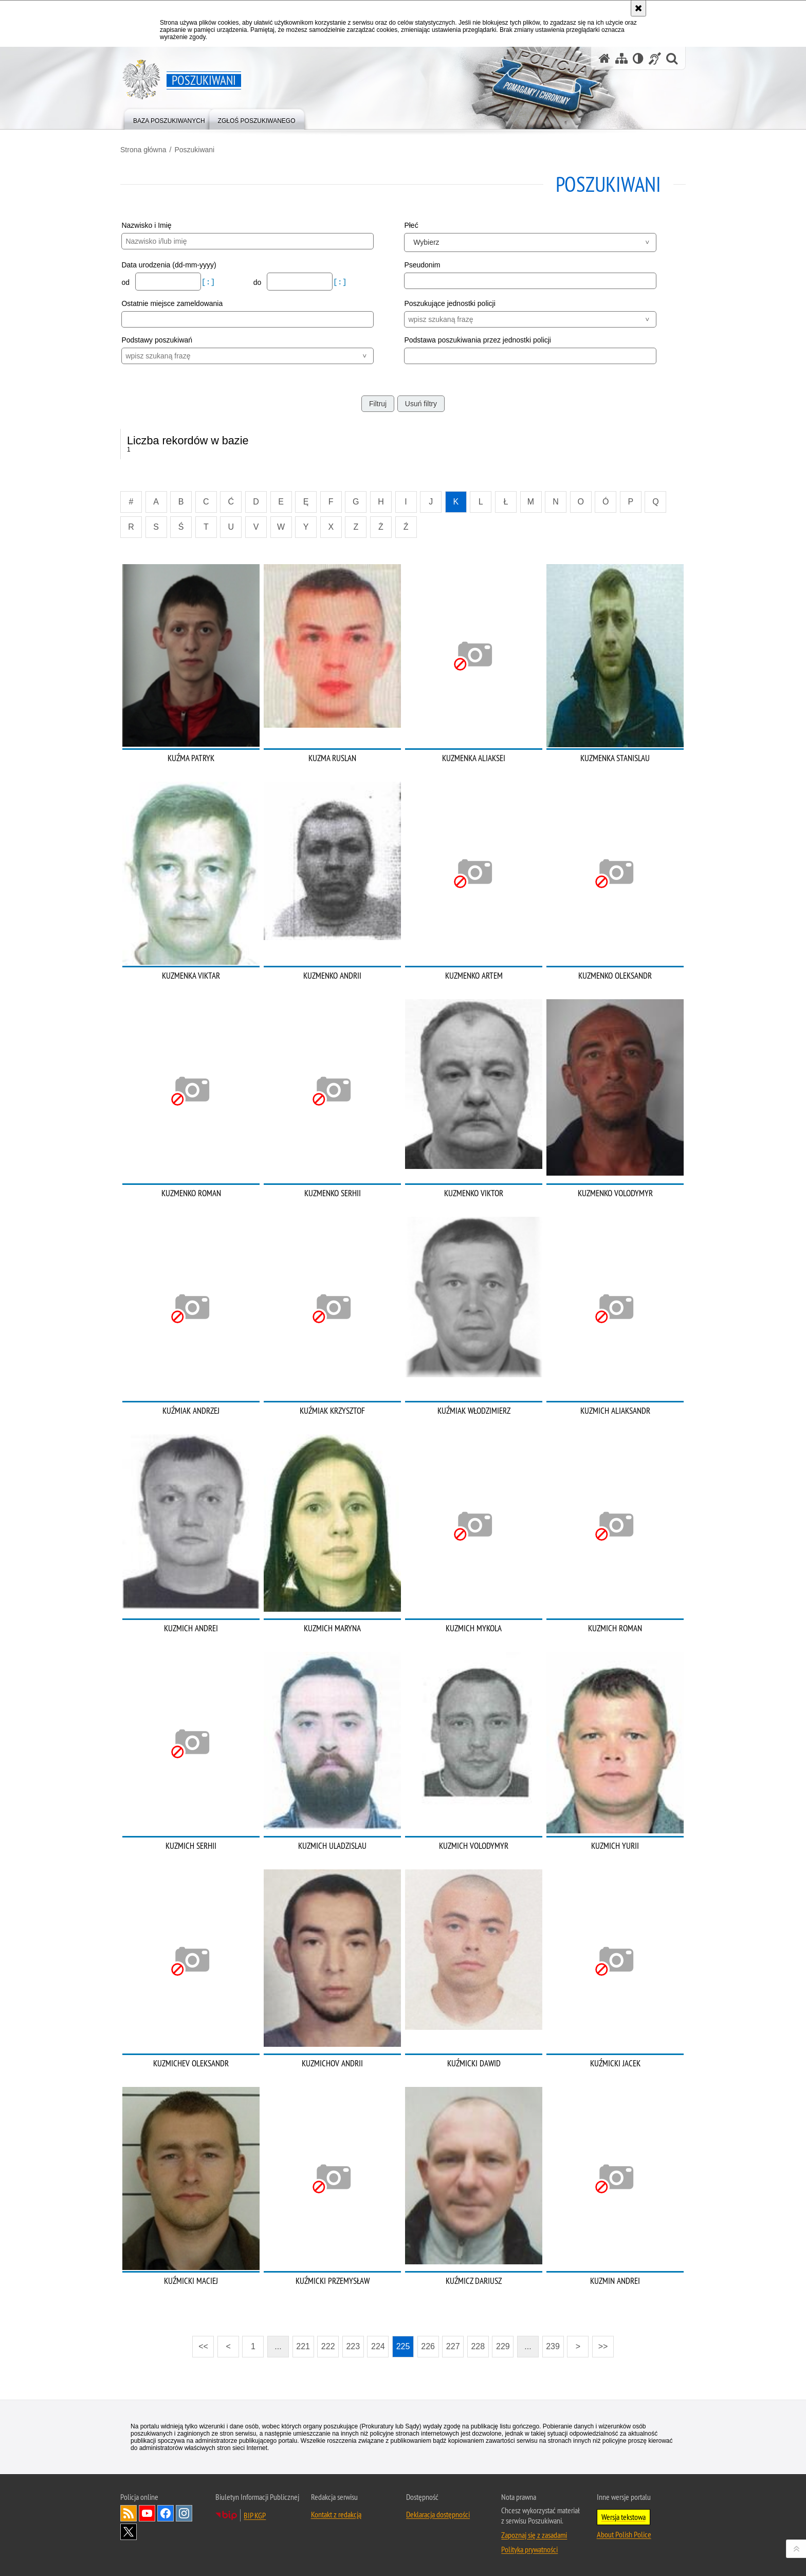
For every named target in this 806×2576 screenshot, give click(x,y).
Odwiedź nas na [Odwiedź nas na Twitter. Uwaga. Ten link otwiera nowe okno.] (128, 2532)
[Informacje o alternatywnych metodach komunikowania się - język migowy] (655, 58)
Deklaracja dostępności (438, 2514)
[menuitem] (169, 118)
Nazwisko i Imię (146, 225)
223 (353, 2346)
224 (378, 2346)
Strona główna (143, 150)
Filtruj (378, 404)
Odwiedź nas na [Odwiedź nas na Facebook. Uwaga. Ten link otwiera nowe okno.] (165, 2513)
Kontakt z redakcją (336, 2514)
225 (403, 2346)
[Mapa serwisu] (621, 58)
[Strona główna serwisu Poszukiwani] (604, 58)
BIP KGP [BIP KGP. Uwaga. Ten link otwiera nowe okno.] (255, 2515)
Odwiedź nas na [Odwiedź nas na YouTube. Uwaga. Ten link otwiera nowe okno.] (147, 2513)
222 (328, 2346)
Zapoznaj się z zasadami (534, 2535)
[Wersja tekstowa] (638, 58)
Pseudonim (422, 265)
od (126, 282)
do (258, 282)
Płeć (411, 225)
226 (428, 2346)
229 (503, 2346)
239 (553, 2346)
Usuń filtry (421, 404)
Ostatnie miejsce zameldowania (172, 303)
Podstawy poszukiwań (156, 340)
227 (453, 2346)
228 (478, 2346)
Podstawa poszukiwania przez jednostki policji (477, 340)
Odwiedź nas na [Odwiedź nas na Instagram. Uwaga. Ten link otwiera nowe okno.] (184, 2513)
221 (303, 2346)
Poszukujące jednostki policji (449, 303)
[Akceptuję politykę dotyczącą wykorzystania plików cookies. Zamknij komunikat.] (638, 8)
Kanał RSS (128, 2513)
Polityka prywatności (529, 2549)
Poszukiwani (194, 150)
